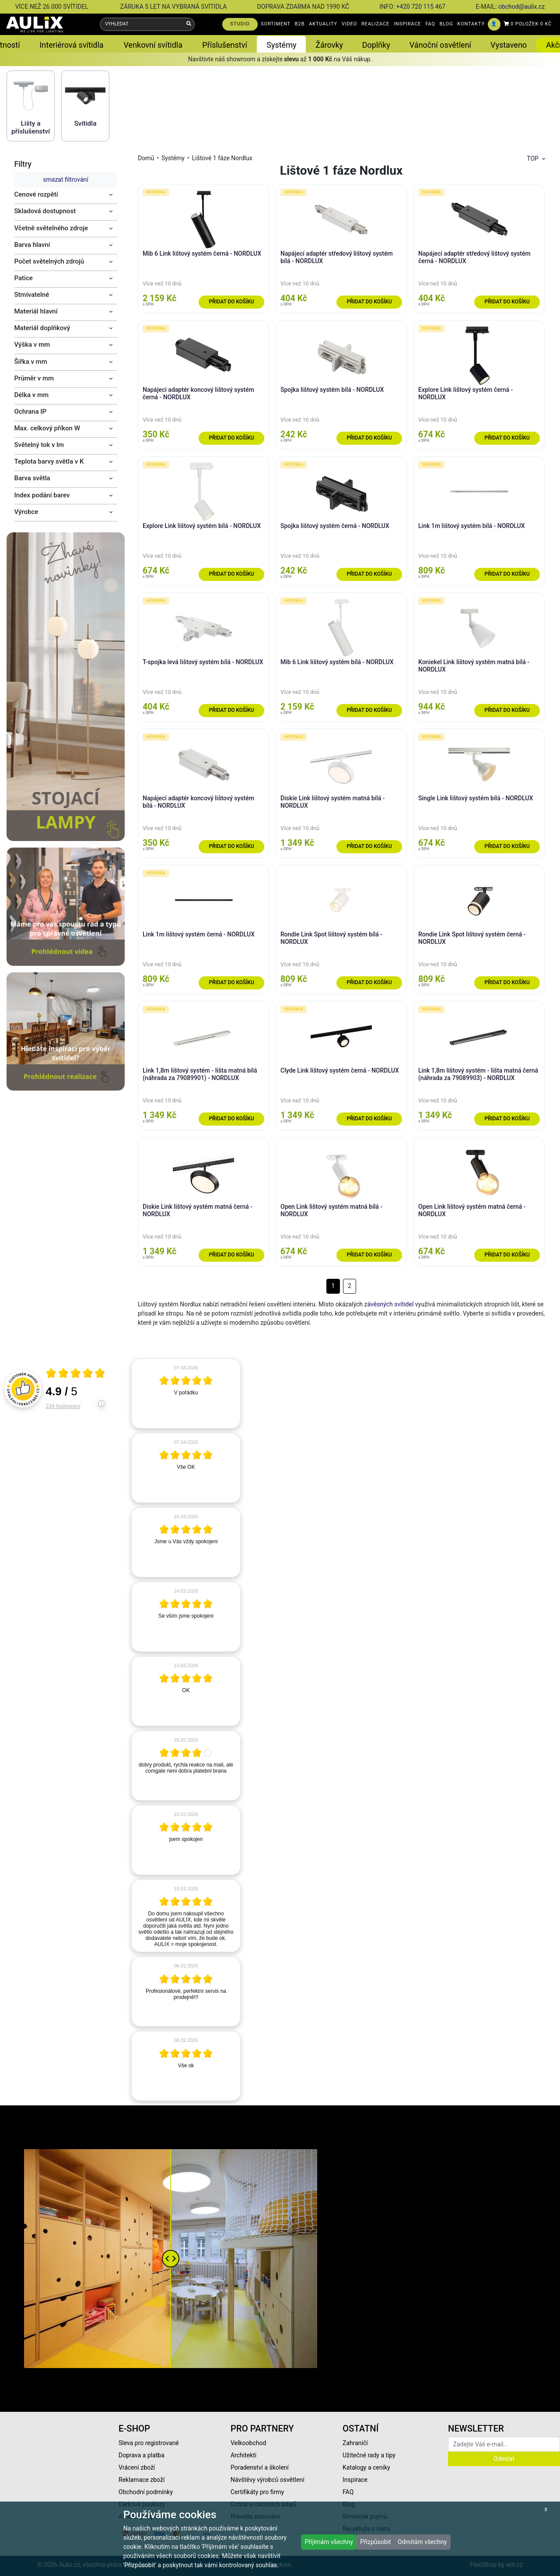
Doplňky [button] (376, 44)
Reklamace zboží (141, 2479)
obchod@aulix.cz (521, 6)
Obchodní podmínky (146, 2491)
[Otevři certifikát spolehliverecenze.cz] (75, 1374)
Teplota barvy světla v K (49, 461)
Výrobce (26, 512)
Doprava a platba (141, 2455)
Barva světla (32, 478)
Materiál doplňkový (42, 328)
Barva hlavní (32, 245)
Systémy (173, 158)
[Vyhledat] (189, 24)
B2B (300, 24)
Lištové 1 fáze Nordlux (222, 158)
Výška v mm (32, 344)
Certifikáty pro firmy (257, 2491)
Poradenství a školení (260, 2467)
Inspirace (355, 2479)
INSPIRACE (407, 24)
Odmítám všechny (422, 2541)
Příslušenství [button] (224, 44)
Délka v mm (31, 395)
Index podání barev (42, 495)
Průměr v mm (34, 378)
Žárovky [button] (329, 44)
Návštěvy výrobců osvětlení (267, 2479)
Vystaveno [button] (508, 44)
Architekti (243, 2455)
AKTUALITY (323, 24)
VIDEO (349, 24)
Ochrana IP (30, 411)
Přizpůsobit (375, 2541)
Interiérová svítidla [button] (71, 44)
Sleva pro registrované (149, 2442)
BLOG (446, 24)
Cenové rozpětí (36, 194)
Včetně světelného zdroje (51, 228)
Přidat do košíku (231, 302)
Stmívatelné (31, 295)
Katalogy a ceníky (366, 2467)
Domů (146, 158)
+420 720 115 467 (420, 6)
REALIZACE (375, 24)
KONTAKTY (471, 24)
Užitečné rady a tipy (369, 2455)
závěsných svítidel (389, 1304)
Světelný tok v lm (39, 445)
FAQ (430, 24)
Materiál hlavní (36, 311)
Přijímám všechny (329, 2541)
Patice (23, 278)
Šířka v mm (30, 362)
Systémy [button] (281, 44)
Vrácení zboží (137, 2467)
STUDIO (240, 24)
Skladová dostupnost (45, 211)
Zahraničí (355, 2442)
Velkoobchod (248, 2442)
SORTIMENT (275, 24)
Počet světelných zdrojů (49, 261)
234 (63, 1406)
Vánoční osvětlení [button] (440, 44)
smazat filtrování (65, 179)
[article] (186, 1393)
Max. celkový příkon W (47, 428)
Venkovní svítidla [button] (153, 44)
